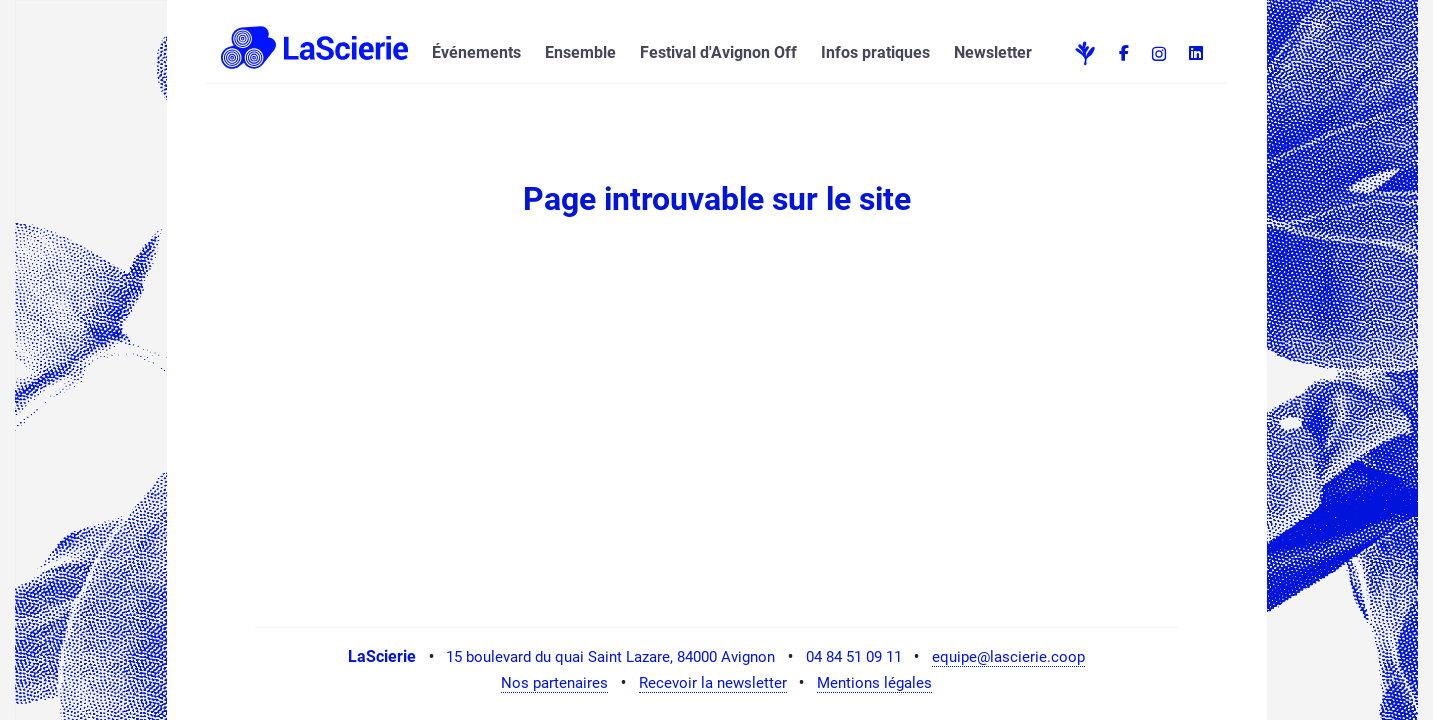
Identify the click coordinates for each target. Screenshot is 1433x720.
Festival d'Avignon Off (718, 52)
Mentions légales (874, 683)
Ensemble (580, 52)
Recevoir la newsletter (713, 683)
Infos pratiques (875, 52)
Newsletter (993, 52)
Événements (476, 52)
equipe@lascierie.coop (1008, 657)
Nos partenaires (554, 683)
